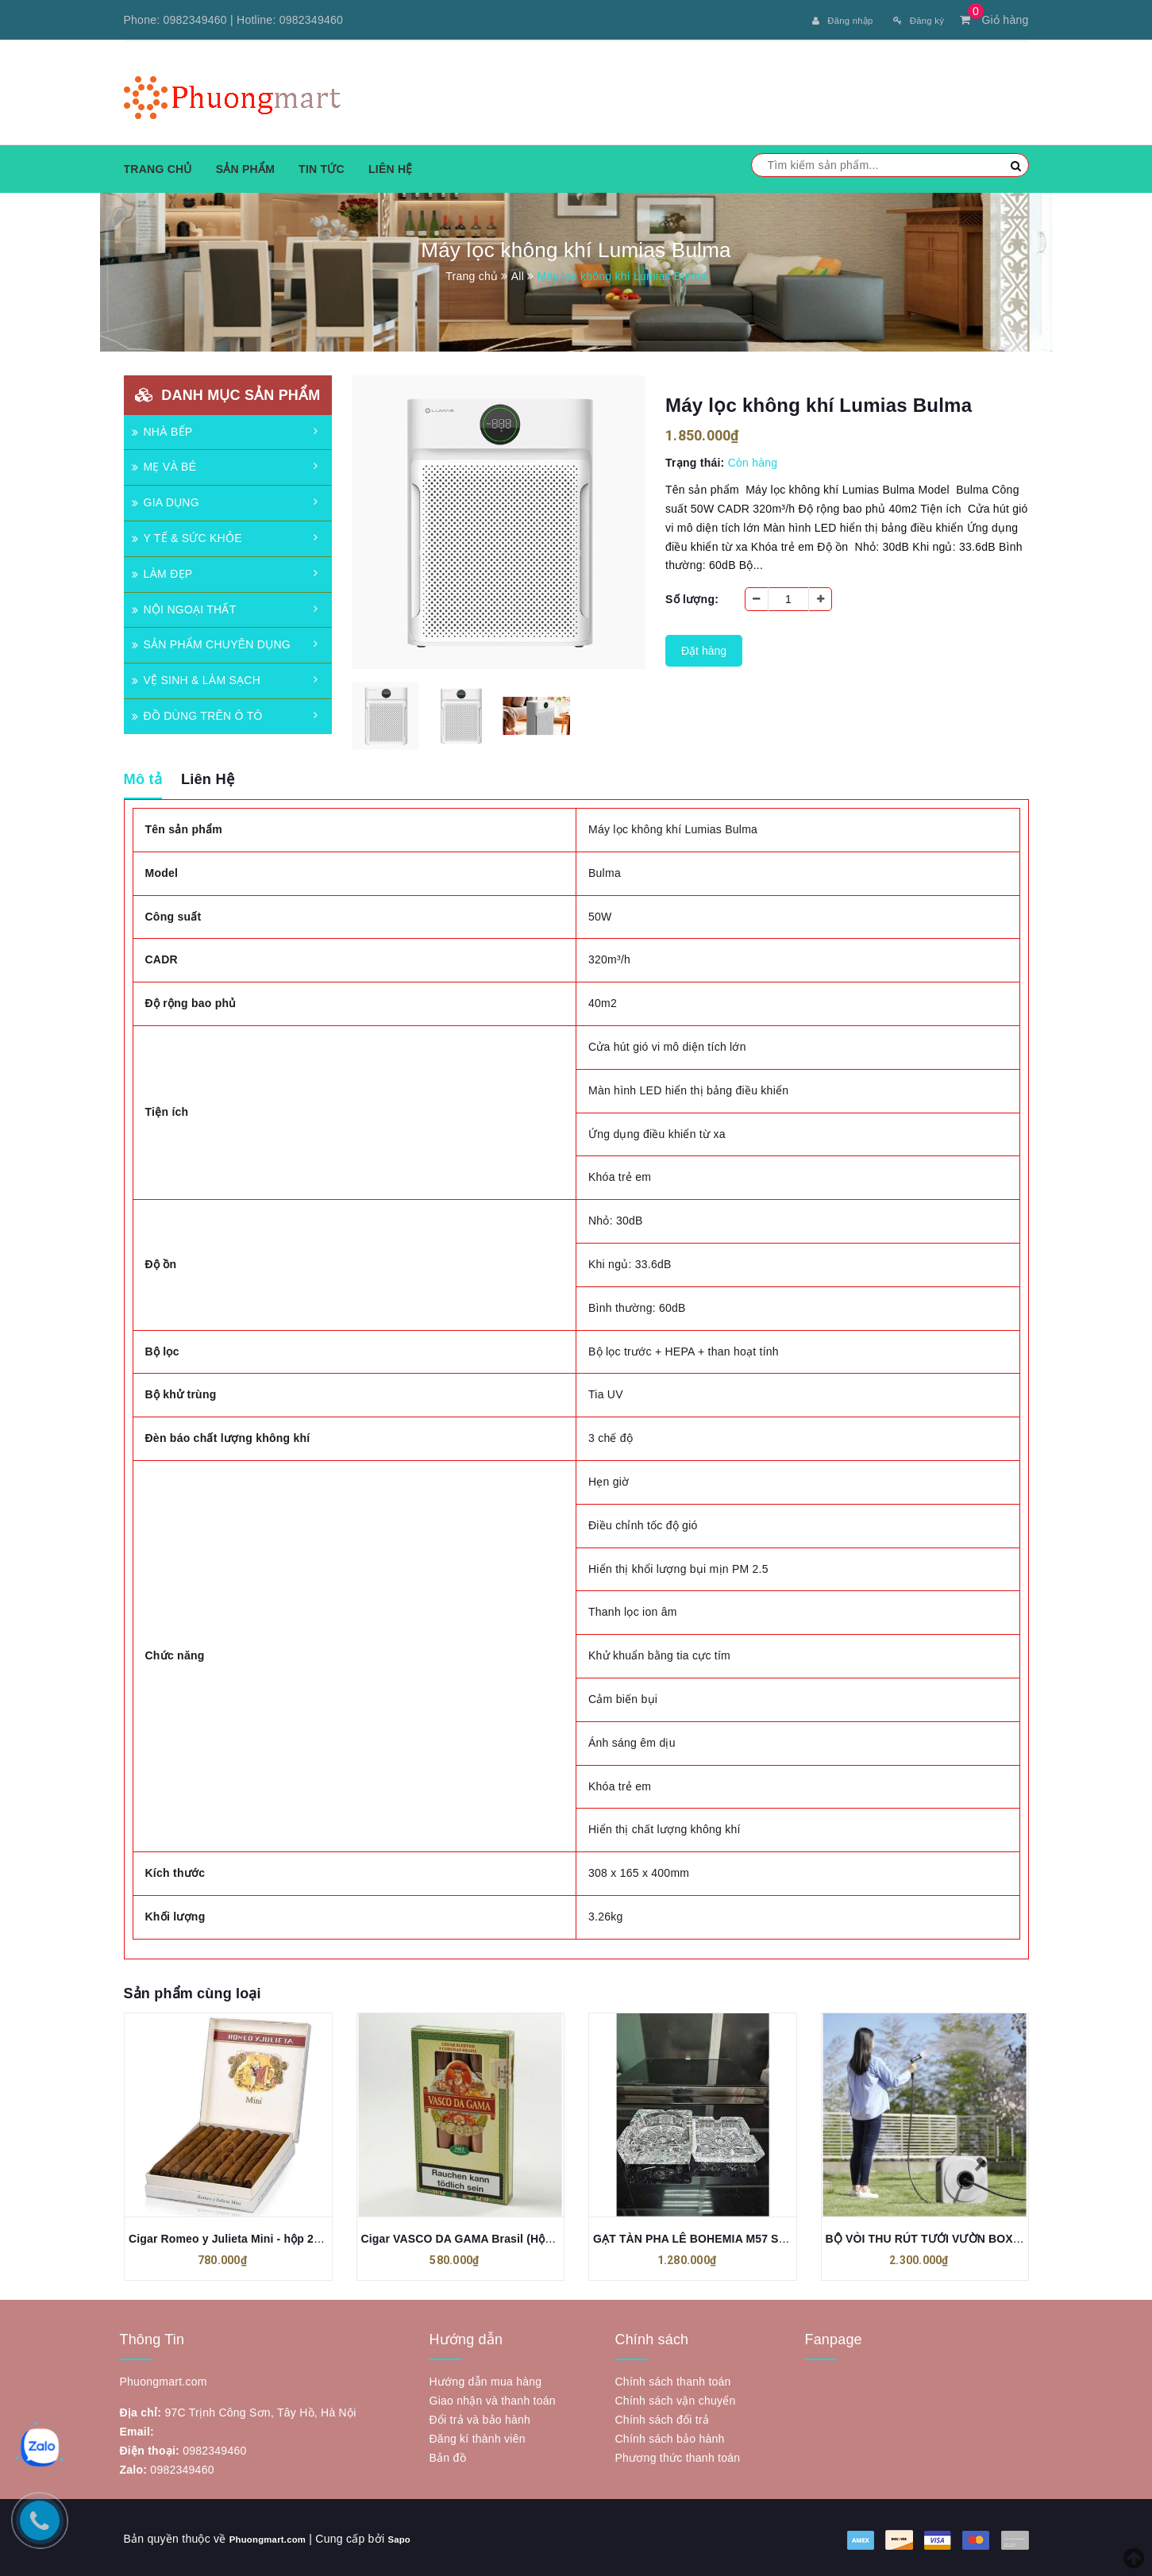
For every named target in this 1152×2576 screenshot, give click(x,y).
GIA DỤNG (165, 500)
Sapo (419, 2536)
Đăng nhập (825, 19)
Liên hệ (390, 166)
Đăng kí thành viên (478, 2436)
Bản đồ (448, 2455)
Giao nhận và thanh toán (493, 2398)
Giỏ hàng (994, 19)
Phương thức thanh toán (678, 2455)
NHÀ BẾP (162, 428)
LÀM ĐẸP (162, 570)
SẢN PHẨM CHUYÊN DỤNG (211, 642)
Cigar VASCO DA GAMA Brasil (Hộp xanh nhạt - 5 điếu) (508, 2235)
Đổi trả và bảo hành (480, 2417)
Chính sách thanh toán (673, 2379)
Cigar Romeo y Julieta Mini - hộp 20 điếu (237, 2235)
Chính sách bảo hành (670, 2436)
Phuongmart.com (276, 2536)
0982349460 (195, 19)
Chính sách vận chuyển (675, 2398)
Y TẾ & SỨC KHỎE (187, 535)
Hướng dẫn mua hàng (486, 2379)
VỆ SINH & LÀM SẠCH (196, 677)
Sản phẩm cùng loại (192, 1990)
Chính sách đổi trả (662, 2417)
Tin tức (322, 166)
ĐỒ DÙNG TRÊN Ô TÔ (197, 712)
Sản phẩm (245, 166)
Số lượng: (692, 596)
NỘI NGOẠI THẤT (184, 606)
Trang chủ (158, 166)
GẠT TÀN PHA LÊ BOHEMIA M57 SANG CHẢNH (719, 2235)
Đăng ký (913, 19)
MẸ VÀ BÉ (164, 464)
